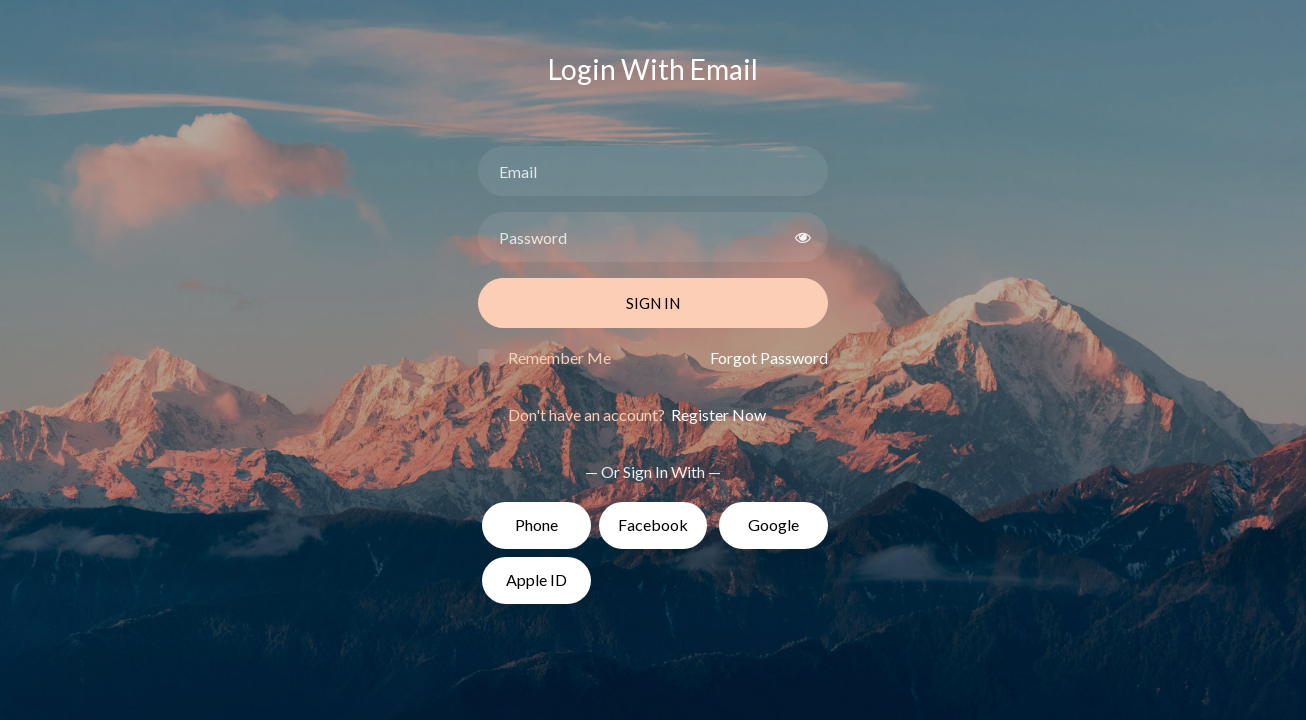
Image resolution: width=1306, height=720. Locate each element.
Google (773, 524)
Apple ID (536, 579)
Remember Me (559, 357)
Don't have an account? (637, 414)
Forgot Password (769, 357)
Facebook (653, 524)
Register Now (717, 414)
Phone (536, 524)
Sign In (653, 303)
